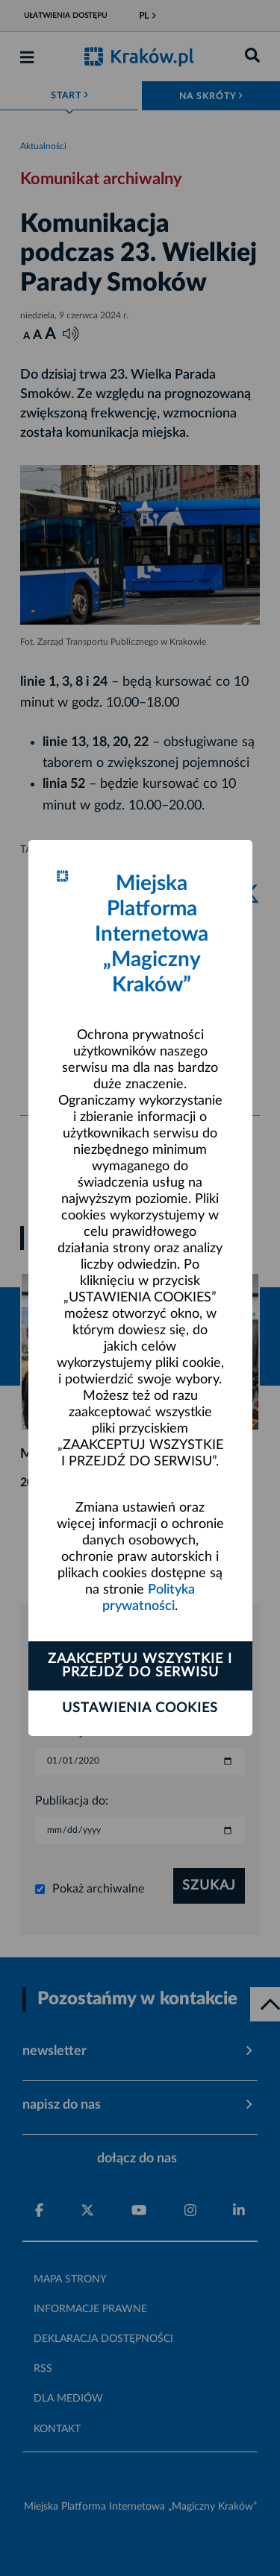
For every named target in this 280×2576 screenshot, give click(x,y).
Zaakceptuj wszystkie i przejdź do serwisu (140, 1665)
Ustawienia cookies (140, 1708)
